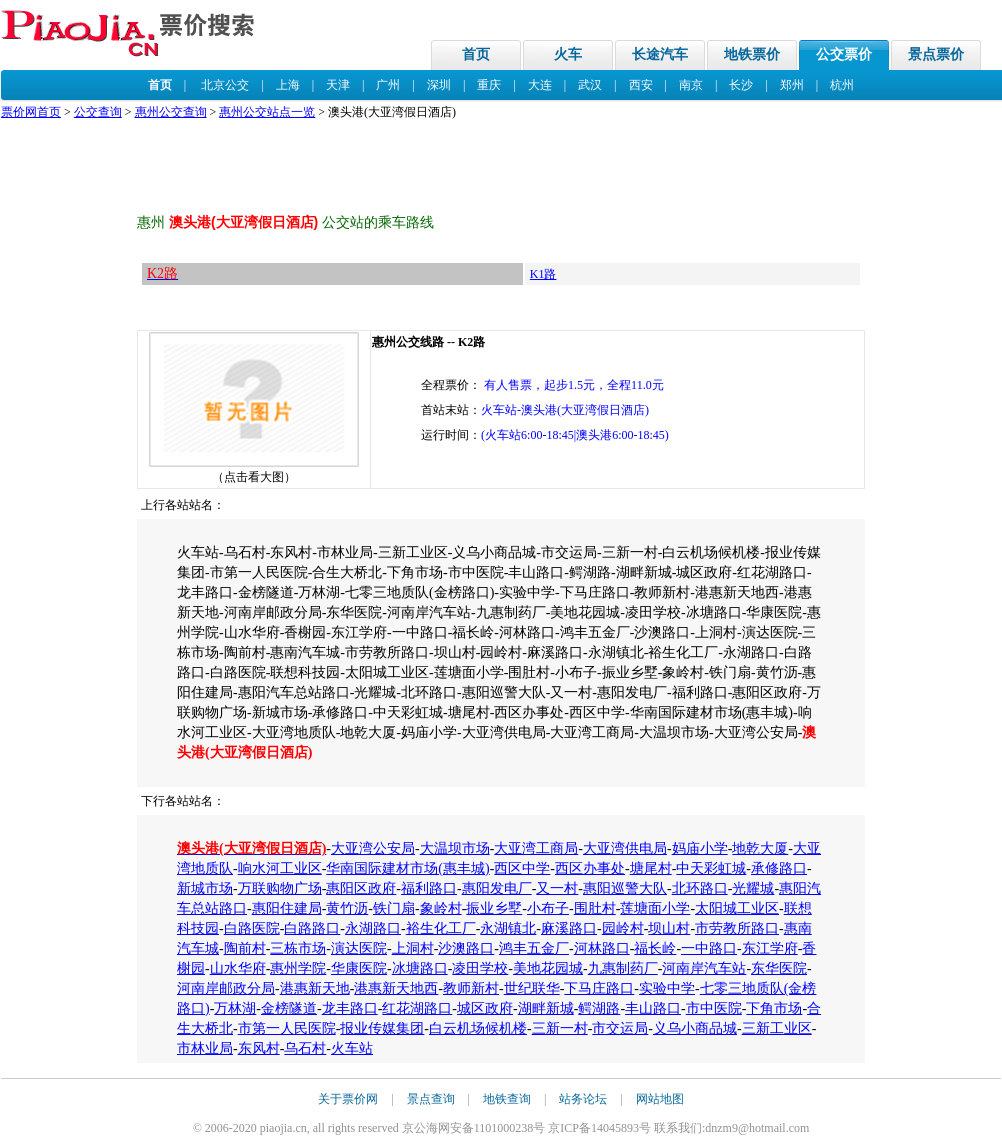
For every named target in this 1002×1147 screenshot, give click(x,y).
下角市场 (774, 1008)
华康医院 (359, 968)
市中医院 (714, 1008)
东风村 (259, 1048)
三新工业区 (777, 1028)
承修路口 (779, 868)
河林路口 (602, 948)
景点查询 (431, 1099)
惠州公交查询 (171, 112)
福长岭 (655, 948)
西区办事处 (590, 868)
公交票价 (844, 54)
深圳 (439, 85)
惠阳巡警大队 (625, 888)
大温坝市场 (455, 848)
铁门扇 (394, 908)
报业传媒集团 (382, 1028)
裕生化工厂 (441, 928)
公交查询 (98, 112)
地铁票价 (752, 54)
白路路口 (312, 928)
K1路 (543, 274)
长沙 (741, 85)
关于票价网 (348, 1099)
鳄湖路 (599, 1008)
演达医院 (359, 948)
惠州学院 (298, 968)
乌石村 (305, 1048)
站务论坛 (583, 1099)
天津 (338, 85)
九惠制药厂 (623, 968)
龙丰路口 (350, 1008)
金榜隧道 (289, 1008)
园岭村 (623, 928)
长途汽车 (660, 54)
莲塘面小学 (655, 908)
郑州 (792, 85)
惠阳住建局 (287, 908)
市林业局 (205, 1048)
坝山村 (669, 928)
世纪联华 (532, 988)
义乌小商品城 (695, 1028)
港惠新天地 (315, 988)
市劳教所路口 (737, 928)
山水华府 (238, 968)
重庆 (489, 85)
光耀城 (753, 888)
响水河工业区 (280, 868)
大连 (540, 85)
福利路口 (429, 888)
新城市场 (205, 888)
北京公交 (225, 85)
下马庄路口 (599, 988)
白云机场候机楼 (478, 1028)
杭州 (842, 85)
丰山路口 (653, 1008)
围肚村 (595, 908)
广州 (388, 85)
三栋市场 (298, 948)
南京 (691, 85)
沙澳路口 (466, 948)
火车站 (352, 1048)
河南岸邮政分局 (226, 988)
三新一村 (560, 1028)
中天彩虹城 (711, 868)
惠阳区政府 (361, 888)
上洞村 (413, 948)
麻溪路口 (569, 928)
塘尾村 (651, 868)
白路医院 (252, 928)
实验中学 (667, 988)
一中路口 (709, 948)
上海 (288, 85)
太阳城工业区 (737, 908)
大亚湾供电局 (625, 848)
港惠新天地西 (396, 988)
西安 (641, 85)
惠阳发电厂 (497, 888)
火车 (568, 54)
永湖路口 (373, 928)
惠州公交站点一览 (267, 112)
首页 (476, 54)
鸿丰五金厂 (534, 948)
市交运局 (620, 1028)
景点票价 (936, 54)
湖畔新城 (546, 1008)
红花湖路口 (417, 1008)
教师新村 (471, 988)
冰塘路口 (420, 968)
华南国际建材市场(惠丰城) (407, 868)
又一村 (557, 888)
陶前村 (245, 948)
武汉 (590, 85)
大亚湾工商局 (536, 848)
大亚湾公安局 (373, 848)
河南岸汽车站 (704, 968)
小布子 (548, 908)
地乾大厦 (760, 848)
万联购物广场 (280, 888)
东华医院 (779, 968)
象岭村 (441, 908)
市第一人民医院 (287, 1028)
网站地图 (660, 1099)
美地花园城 (548, 968)
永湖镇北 (508, 928)
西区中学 (522, 868)
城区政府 (485, 1008)
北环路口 (700, 888)
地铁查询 (507, 1099)
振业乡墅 (494, 908)
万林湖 (235, 1008)
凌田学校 (480, 968)
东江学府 (770, 948)
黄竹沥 (347, 908)
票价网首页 (31, 112)
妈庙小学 (700, 848)
